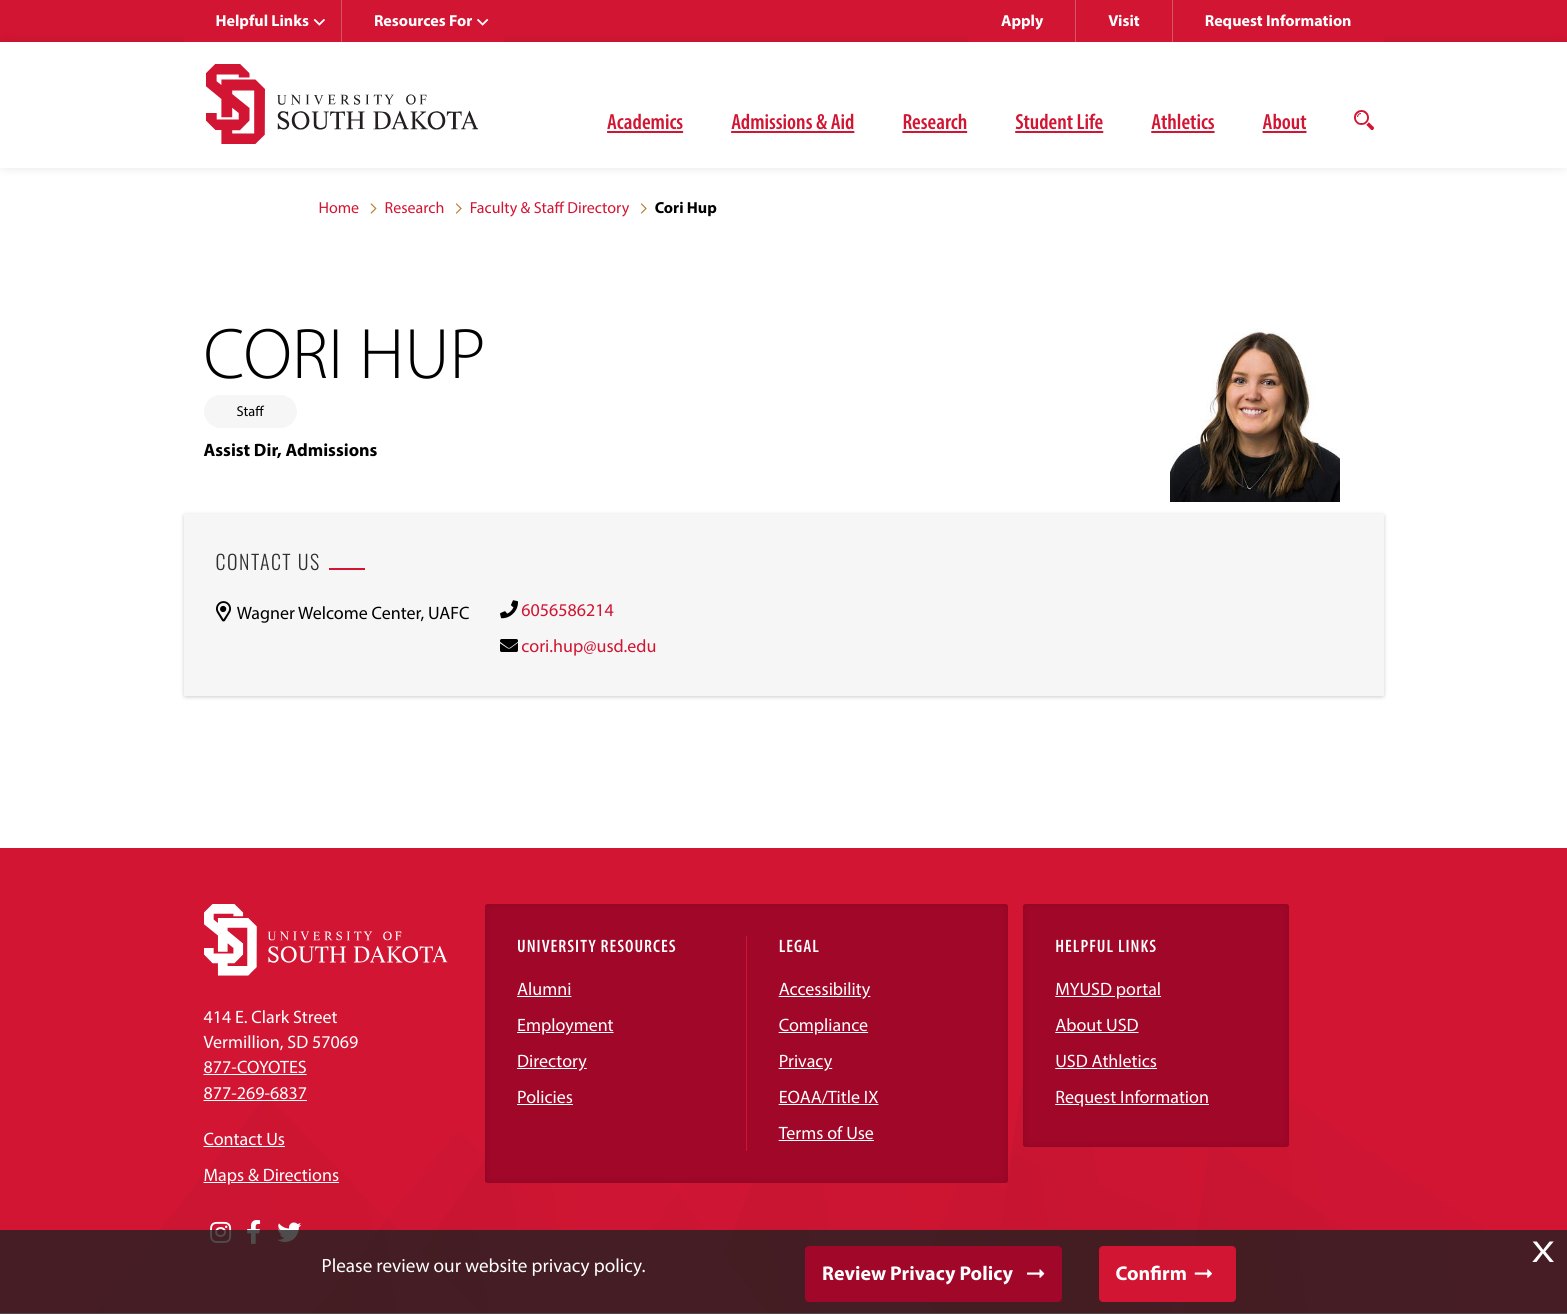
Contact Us (244, 1138)
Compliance (823, 1024)
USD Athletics (1106, 1060)
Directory (552, 1060)
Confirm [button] (1151, 1273)
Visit (1123, 21)
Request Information (1278, 21)
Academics (645, 121)
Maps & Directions (272, 1174)
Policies (545, 1096)
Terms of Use (826, 1132)
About (1285, 121)
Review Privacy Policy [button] (917, 1273)
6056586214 (567, 609)
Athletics (1182, 121)
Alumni (544, 988)
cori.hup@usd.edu (588, 645)
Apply (1022, 21)
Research (934, 121)
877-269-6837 (255, 1092)
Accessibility (825, 988)
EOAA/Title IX (829, 1096)
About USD (1096, 1024)
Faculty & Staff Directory (550, 208)
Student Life (1059, 121)
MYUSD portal (1108, 988)
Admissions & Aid (792, 121)
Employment (565, 1024)
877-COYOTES (255, 1066)
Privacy (806, 1060)
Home (339, 208)
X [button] (1543, 1252)
